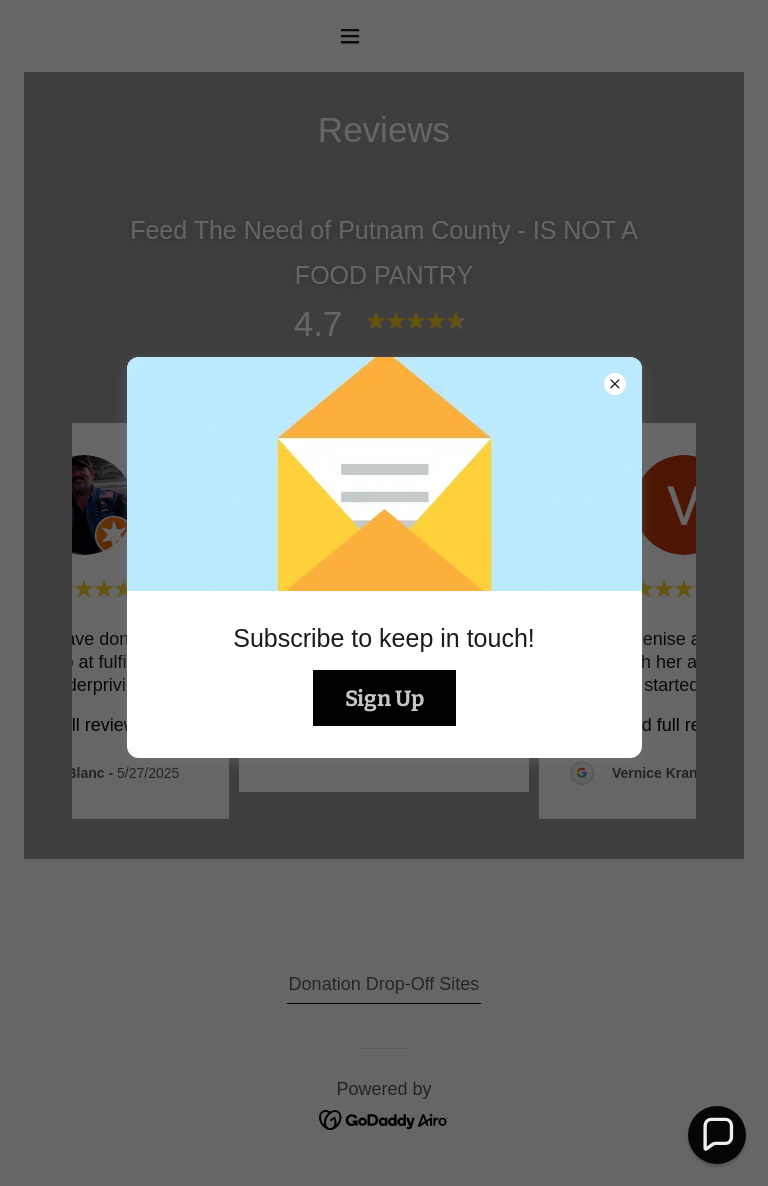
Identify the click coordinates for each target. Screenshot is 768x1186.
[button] (716, 1134)
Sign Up (384, 698)
